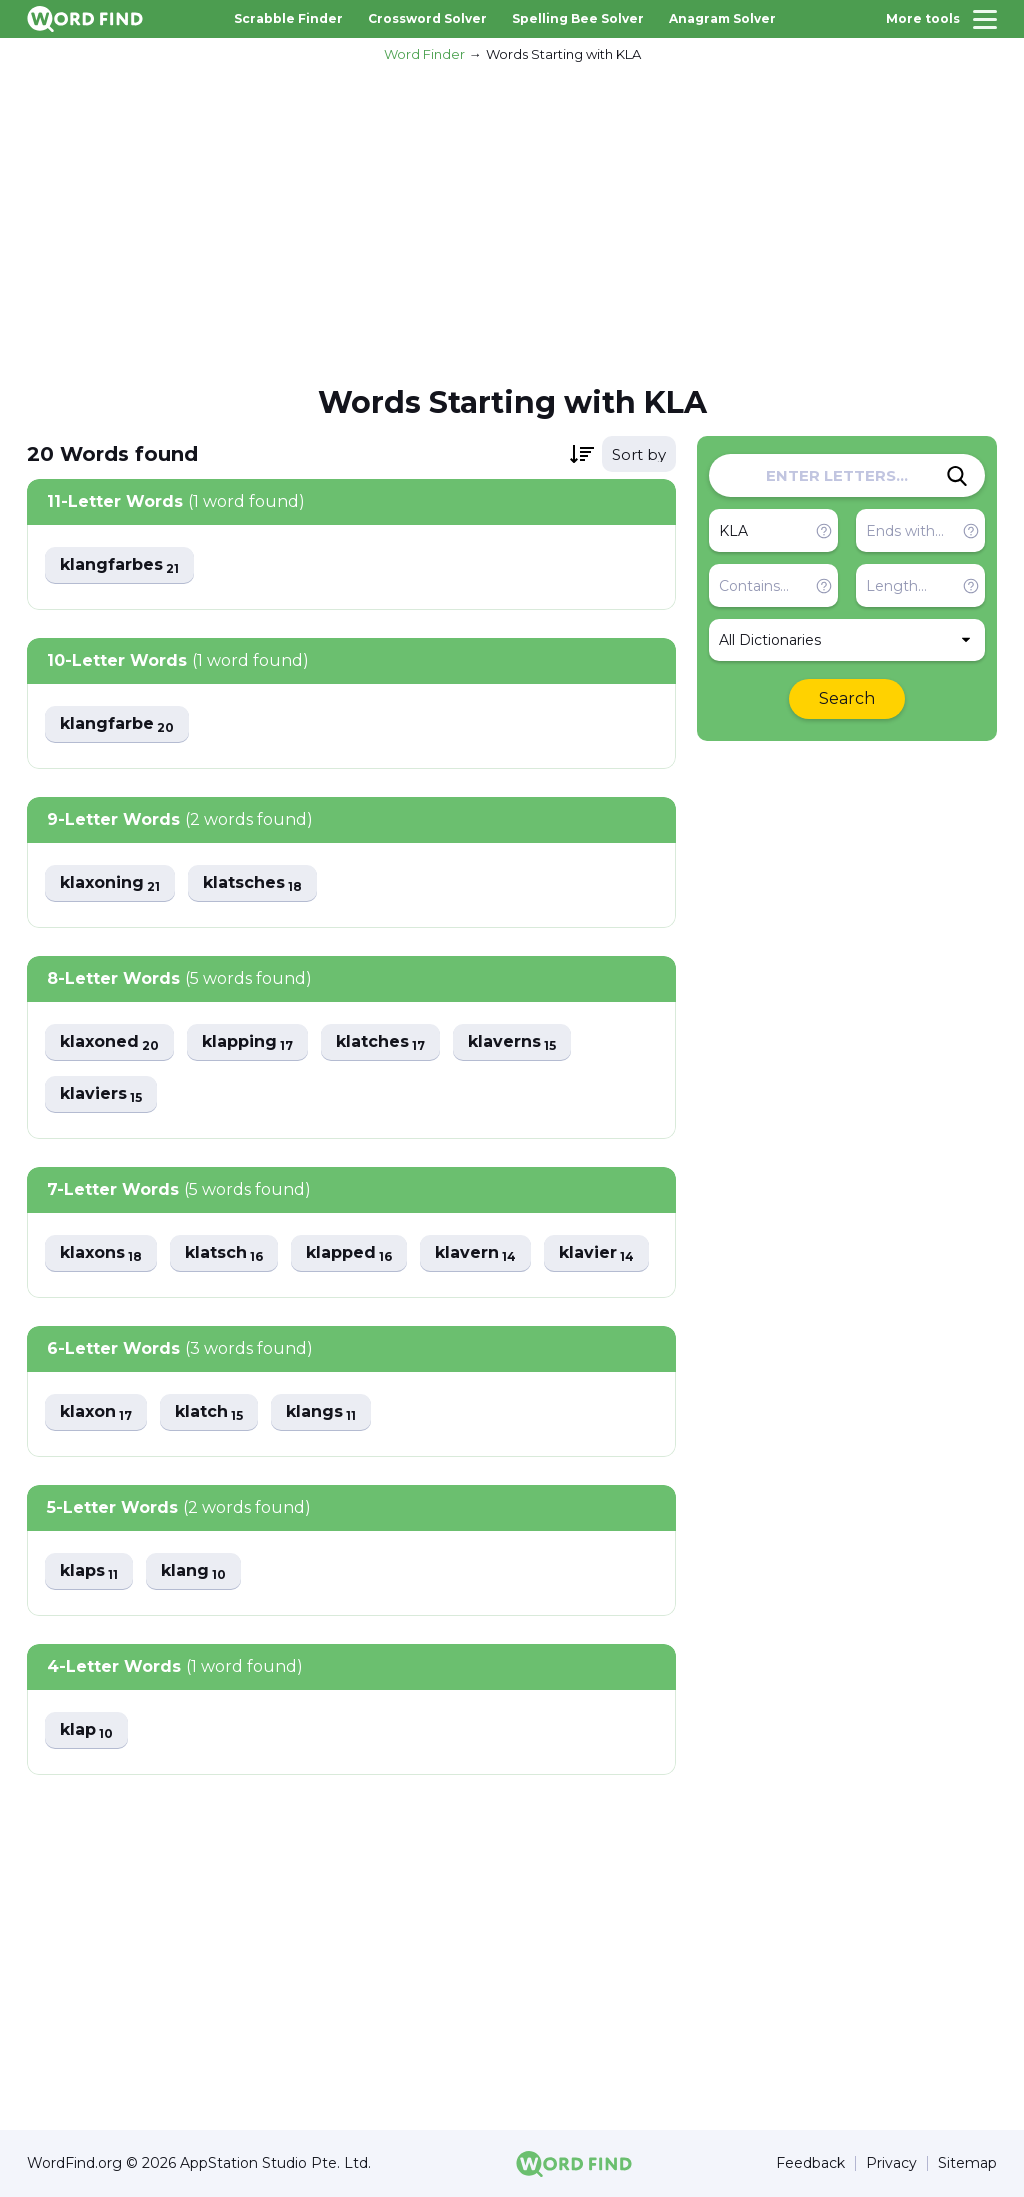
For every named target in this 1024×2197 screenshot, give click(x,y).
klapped (349, 1253)
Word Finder (424, 54)
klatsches (252, 883)
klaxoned (109, 1042)
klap (86, 1730)
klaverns (512, 1042)
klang (193, 1571)
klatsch (224, 1253)
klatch (209, 1412)
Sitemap (967, 2163)
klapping (247, 1042)
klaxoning (110, 883)
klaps (89, 1571)
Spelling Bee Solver (578, 18)
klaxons (101, 1253)
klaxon (96, 1412)
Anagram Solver (722, 18)
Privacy (891, 2163)
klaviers (101, 1094)
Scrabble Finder (288, 18)
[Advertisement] (512, 221)
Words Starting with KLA (563, 54)
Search (847, 698)
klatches (380, 1042)
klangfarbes (119, 565)
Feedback (810, 2163)
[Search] (957, 476)
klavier (596, 1253)
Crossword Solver (427, 18)
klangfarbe (117, 724)
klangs (321, 1412)
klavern (475, 1253)
